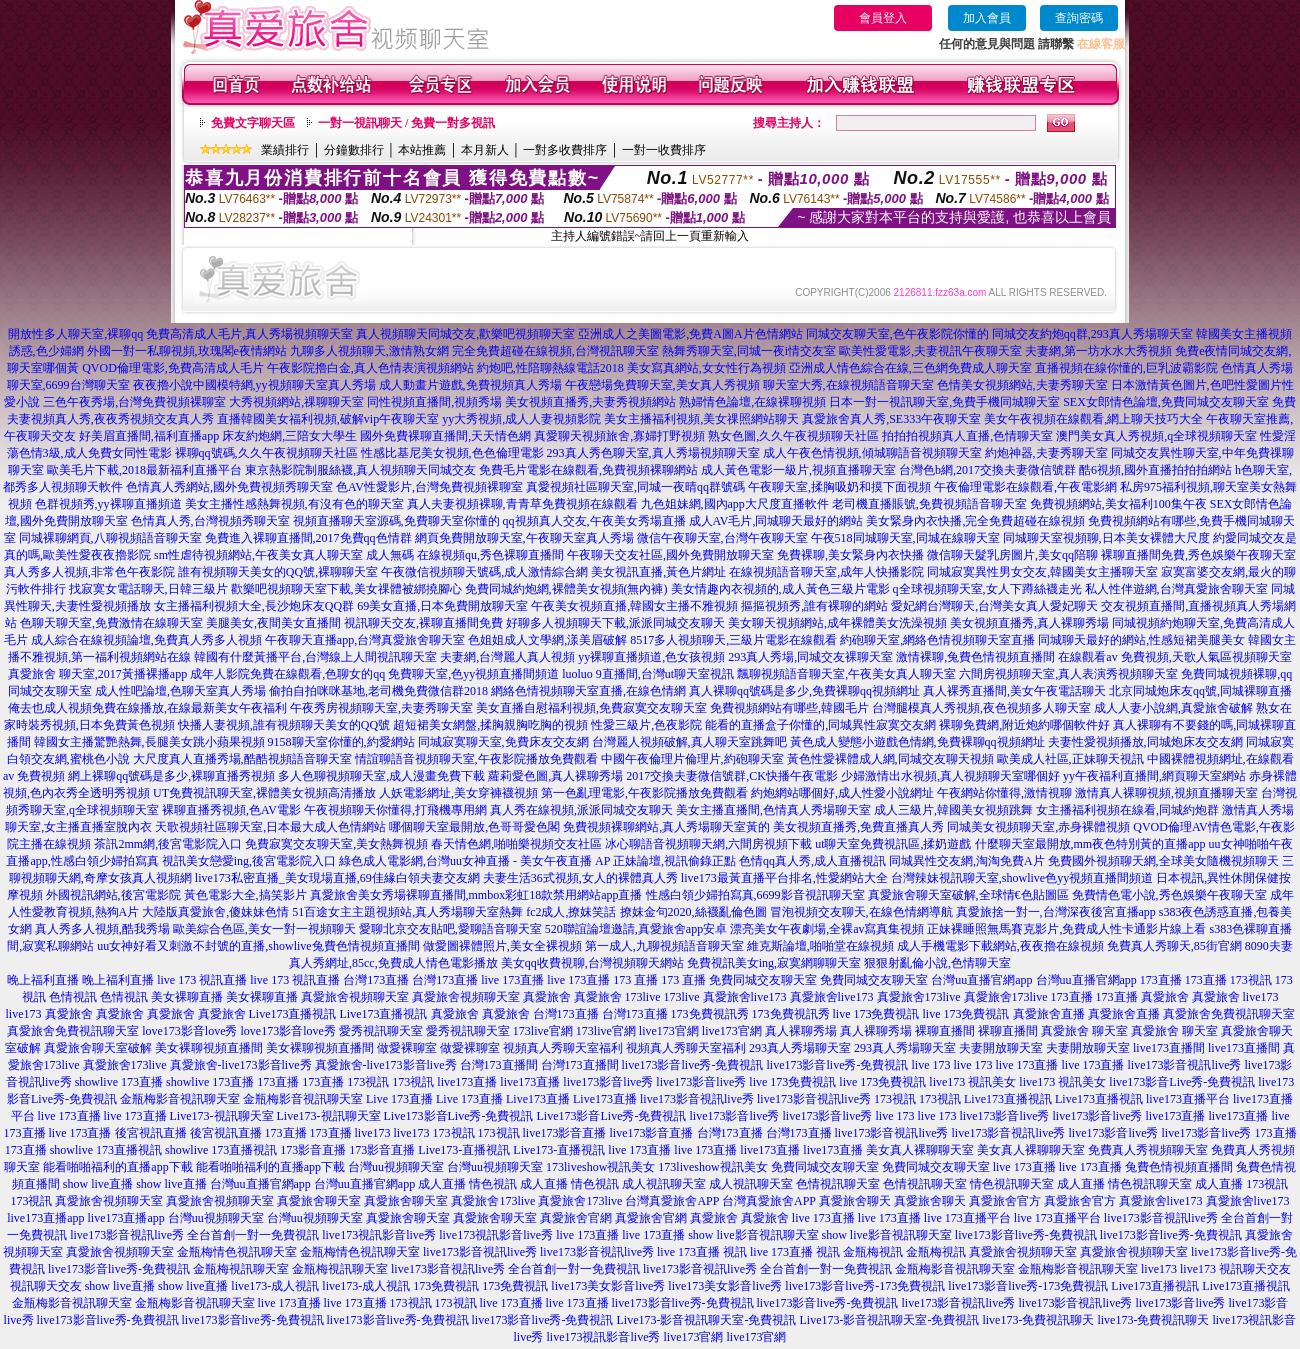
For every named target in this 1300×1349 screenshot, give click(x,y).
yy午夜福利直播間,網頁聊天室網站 (1154, 776)
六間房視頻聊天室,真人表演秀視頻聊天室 (1068, 674)
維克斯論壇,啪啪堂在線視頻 (820, 946)
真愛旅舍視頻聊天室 (355, 997)
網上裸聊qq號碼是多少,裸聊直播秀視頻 (171, 776)
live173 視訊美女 (972, 1082)
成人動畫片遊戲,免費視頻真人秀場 (470, 385)
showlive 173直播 (119, 1082)
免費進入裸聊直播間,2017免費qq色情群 (308, 538)
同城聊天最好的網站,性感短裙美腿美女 (1141, 640)
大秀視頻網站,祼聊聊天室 (296, 402)
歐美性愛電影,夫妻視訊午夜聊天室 (930, 351)
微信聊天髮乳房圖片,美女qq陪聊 (1012, 555)
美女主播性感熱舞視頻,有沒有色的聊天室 (294, 504)
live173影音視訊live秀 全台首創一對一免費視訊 (194, 1235)
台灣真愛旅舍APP (672, 1201)
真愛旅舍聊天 (855, 1201)
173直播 (1161, 980)
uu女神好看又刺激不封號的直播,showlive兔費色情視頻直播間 (258, 946)
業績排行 (285, 150)
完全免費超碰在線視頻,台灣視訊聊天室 (555, 351)
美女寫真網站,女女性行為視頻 (706, 368)
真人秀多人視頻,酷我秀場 (102, 929)
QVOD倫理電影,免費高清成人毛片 (173, 368)
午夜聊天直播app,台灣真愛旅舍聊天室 (365, 640)
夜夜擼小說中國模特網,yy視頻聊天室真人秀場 (254, 385)
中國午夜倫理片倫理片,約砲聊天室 (692, 759)
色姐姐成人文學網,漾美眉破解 (547, 640)
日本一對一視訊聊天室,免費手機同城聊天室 (944, 402)
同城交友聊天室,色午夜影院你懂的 (897, 334)
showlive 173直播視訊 (106, 1150)
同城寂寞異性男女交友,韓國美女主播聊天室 (1042, 572)
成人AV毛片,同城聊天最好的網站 (776, 521)
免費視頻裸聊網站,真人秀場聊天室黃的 (666, 827)
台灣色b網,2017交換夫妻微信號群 (987, 470)
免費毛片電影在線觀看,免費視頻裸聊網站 (588, 470)
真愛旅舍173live (919, 997)
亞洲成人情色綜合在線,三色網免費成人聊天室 (910, 368)
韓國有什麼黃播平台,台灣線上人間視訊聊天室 (315, 657)
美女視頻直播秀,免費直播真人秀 (858, 827)
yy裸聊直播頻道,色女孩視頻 (651, 657)
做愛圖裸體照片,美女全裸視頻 (502, 946)
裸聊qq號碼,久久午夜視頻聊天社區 (266, 453)
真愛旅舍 (547, 997)
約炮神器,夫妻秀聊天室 (1046, 453)
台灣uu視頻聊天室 (396, 1167)
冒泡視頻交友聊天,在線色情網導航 (861, 912)
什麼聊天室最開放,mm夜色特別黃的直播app (1090, 844)
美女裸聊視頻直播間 (209, 1048)
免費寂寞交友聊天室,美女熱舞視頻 (336, 844)
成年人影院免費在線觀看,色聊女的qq (287, 674)
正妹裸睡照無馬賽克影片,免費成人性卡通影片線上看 (1066, 929)
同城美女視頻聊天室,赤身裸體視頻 (1038, 827)
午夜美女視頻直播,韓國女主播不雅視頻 (634, 606)
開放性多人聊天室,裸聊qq (75, 334)
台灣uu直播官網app (981, 980)
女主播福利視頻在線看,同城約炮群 (1127, 810)
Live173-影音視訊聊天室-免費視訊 (706, 1320)
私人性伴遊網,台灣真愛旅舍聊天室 (1176, 589)
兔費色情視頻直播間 (1179, 1167)
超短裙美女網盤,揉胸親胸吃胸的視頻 (490, 725)
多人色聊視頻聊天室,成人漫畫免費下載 (381, 776)
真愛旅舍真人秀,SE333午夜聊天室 (891, 419)
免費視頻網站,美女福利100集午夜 (1118, 504)
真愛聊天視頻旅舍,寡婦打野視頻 (619, 436)
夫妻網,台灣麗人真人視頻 (507, 657)
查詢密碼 (1079, 18)
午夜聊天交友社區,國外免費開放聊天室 (670, 555)
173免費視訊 (446, 1286)
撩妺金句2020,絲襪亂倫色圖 (693, 912)
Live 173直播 (399, 1099)
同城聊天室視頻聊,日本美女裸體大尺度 (1106, 538)
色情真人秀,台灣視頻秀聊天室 (210, 521)
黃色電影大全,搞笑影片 (245, 895)
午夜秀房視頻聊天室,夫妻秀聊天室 (381, 708)
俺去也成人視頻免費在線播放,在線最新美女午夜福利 (147, 708)
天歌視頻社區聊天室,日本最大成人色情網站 (270, 827)
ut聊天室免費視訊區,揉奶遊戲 (893, 844)
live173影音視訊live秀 (1184, 1065)
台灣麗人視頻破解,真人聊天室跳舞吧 (689, 742)
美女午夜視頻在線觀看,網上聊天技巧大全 (1093, 419)
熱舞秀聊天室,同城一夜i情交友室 (749, 351)
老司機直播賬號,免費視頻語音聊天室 (929, 504)
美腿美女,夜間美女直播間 (273, 623)
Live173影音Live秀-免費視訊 (459, 1116)
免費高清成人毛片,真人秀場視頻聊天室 (249, 334)
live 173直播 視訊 (702, 1252)
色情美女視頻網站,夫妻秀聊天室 (1022, 385)
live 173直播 (512, 980)
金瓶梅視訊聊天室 (241, 1269)
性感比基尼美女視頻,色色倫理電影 (452, 453)
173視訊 (1251, 980)
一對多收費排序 (565, 150)
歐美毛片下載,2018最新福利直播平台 (144, 470)
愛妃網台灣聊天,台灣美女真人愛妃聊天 (994, 606)
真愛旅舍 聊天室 (1084, 1031)
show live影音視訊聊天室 (753, 1235)
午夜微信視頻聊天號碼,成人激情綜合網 (484, 572)
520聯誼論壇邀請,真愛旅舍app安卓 (636, 929)
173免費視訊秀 (710, 1014)
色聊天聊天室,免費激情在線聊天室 (111, 623)
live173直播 (467, 1082)
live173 (1261, 997)
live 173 (930, 1065)
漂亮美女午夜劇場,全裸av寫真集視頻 (827, 929)
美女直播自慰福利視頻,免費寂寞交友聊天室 (591, 708)
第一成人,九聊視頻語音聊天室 (664, 946)
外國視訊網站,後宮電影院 (113, 895)
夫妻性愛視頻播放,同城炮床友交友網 (1145, 742)
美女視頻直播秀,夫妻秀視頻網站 (590, 402)
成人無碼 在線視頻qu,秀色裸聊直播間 (465, 555)
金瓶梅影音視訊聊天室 (180, 1099)
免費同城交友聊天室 (763, 980)
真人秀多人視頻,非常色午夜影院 (89, 572)
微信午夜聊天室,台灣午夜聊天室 (722, 538)
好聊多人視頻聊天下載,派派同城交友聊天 (615, 623)
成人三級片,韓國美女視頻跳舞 (953, 810)
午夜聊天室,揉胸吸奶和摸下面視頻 (839, 487)
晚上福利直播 (43, 980)
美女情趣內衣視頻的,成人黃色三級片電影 (780, 589)
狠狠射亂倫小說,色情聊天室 (937, 963)
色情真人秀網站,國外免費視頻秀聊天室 (229, 487)
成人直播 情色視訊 (467, 1184)
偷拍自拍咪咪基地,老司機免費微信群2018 (378, 691)
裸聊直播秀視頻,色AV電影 (231, 810)
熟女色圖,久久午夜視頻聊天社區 (793, 436)
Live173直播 (538, 1099)
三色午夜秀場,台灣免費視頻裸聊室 (134, 402)
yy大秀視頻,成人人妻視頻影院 (521, 419)
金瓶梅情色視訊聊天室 (237, 1252)
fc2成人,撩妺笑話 (571, 912)
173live (643, 997)
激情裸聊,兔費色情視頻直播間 (975, 657)
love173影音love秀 (189, 1031)
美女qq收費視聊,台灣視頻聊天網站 (592, 963)
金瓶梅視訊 (873, 1252)
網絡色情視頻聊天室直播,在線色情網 (588, 691)
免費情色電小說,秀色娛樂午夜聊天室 (1169, 895)
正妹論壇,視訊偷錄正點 (674, 861)
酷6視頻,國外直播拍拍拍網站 (1155, 470)
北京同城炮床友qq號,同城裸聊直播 (1200, 691)
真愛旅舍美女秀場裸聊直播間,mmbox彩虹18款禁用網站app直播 (476, 895)
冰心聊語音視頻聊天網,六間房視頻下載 (708, 844)
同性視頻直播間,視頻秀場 (434, 402)
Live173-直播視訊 (464, 1150)
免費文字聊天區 (253, 123)
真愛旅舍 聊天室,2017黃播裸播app (97, 674)
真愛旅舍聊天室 (319, 1201)
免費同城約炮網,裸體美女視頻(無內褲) (566, 589)
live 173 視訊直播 (202, 980)
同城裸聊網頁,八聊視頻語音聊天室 (110, 538)
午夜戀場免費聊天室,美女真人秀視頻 (662, 385)
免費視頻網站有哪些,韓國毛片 (789, 708)
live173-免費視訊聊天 (1038, 1320)
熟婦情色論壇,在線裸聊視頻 (752, 402)
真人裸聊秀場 (801, 1031)
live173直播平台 (1188, 1099)
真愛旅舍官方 (1005, 1201)
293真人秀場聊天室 (800, 1048)
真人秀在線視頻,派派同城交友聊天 (581, 810)
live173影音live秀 (608, 1082)
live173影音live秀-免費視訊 (693, 1065)
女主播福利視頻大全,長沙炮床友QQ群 (254, 606)
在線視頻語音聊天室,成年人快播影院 (826, 572)
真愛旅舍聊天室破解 (98, 1048)
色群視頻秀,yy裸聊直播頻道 (108, 504)
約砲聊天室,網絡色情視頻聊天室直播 (937, 640)
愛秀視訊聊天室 (381, 1031)
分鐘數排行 (354, 150)
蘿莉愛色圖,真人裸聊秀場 (555, 776)
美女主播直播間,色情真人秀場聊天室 (773, 810)
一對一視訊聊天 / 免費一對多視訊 (406, 123)
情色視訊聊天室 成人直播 (1037, 1184)
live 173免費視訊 (876, 1014)
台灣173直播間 (499, 1065)
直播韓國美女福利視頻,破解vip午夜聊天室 (328, 419)
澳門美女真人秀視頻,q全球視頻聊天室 (1156, 436)
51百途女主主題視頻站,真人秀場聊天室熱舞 (407, 912)
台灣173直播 (376, 980)
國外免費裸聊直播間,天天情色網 (445, 436)
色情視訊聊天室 (838, 1184)
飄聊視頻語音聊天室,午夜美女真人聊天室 (846, 674)
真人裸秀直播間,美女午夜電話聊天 (1014, 691)
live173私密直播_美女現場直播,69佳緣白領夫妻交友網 (337, 878)
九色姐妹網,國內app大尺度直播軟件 (735, 504)
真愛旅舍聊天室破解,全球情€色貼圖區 (968, 895)
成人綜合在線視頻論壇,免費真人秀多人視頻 (146, 640)
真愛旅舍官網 (576, 1218)
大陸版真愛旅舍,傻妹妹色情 (215, 912)
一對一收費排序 (664, 150)
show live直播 (98, 1184)
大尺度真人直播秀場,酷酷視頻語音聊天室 (242, 759)
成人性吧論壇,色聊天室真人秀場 (180, 691)
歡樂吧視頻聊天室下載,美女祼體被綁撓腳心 (346, 589)
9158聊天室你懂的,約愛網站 (341, 742)
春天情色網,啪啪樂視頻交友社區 (516, 844)
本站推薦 (422, 150)
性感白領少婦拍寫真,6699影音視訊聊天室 (755, 895)
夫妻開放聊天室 (1001, 1048)
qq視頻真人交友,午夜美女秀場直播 (594, 521)
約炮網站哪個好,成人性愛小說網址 (842, 793)
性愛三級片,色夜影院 (646, 725)
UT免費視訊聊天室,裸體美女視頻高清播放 (264, 793)
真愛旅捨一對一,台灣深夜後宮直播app (1056, 912)
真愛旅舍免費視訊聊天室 (1229, 1014)
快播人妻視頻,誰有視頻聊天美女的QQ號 (284, 725)
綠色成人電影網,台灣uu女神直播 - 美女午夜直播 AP (474, 861)
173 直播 (635, 980)
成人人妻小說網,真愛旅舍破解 (1173, 708)
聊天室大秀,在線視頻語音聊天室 (848, 385)
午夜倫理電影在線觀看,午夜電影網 (1025, 487)
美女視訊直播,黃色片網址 (658, 572)
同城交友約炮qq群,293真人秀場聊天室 (1092, 334)
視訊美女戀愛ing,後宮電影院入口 (249, 861)
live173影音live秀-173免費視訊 (865, 1286)
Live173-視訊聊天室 (222, 1116)
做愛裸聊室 (407, 1048)
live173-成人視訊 (275, 1286)
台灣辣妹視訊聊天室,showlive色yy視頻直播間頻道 (1022, 878)
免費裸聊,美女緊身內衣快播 (850, 555)
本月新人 (485, 150)
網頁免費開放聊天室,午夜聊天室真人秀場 (524, 538)
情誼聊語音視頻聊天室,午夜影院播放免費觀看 (476, 759)
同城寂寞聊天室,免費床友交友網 (503, 742)
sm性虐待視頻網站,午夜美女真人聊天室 (258, 555)
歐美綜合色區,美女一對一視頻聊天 (264, 929)
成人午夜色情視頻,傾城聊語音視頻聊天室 (872, 453)
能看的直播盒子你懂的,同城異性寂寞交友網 (820, 725)
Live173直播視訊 (293, 1014)
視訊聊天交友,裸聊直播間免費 (423, 623)
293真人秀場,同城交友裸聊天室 (810, 657)
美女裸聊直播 (187, 997)
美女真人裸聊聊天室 (920, 1150)
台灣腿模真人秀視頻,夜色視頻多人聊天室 (981, 708)
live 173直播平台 (967, 1218)
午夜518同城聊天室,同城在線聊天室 (905, 538)
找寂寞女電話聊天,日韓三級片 (148, 589)
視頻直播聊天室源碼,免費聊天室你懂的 (396, 521)
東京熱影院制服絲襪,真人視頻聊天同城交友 (360, 470)
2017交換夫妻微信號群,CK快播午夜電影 (732, 776)
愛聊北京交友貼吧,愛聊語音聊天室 (450, 929)
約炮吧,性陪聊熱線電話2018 (550, 368)
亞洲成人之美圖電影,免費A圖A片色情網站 (690, 334)
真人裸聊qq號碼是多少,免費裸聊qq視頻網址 (804, 691)
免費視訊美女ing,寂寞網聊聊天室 (774, 963)
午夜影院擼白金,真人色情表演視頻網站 (370, 368)
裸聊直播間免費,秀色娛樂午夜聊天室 (1198, 555)
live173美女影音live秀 (608, 1286)
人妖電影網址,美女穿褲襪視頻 (458, 793)
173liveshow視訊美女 (600, 1167)
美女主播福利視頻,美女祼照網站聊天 (701, 419)
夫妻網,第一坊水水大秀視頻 (1098, 351)
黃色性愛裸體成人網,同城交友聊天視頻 (890, 759)
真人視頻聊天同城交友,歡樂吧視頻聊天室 (465, 334)
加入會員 (987, 18)
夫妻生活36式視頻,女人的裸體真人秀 (580, 878)
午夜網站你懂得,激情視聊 (1004, 793)
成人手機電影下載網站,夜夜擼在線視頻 (1000, 946)
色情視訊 (73, 997)
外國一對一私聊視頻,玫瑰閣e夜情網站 (187, 351)
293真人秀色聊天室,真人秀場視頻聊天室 (653, 453)
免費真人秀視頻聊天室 (1148, 1150)
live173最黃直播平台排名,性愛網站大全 (784, 878)
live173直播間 (1169, 1048)
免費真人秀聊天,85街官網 (1174, 946)
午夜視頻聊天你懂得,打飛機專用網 (395, 810)
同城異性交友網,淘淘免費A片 (967, 861)
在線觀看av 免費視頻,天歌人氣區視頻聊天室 (1174, 657)
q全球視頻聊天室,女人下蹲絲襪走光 (987, 589)
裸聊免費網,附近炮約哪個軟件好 (1024, 725)
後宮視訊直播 (151, 1133)
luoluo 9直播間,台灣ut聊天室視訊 (648, 674)
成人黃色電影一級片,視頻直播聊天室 (798, 470)
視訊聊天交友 (1255, 1269)
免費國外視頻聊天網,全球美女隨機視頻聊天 (1163, 861)
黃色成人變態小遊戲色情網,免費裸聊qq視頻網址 (917, 742)
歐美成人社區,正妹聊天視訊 (1070, 759)
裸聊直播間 (945, 1031)
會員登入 (883, 18)
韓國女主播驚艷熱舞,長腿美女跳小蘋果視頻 (149, 742)
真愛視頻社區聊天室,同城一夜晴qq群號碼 (635, 487)
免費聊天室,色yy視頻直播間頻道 (473, 674)
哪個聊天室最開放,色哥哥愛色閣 (474, 827)
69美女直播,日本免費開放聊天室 (442, 606)
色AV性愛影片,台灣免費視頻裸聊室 (429, 487)
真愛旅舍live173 (745, 997)
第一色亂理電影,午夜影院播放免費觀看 (644, 793)
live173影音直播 (565, 1133)
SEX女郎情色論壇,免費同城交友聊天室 (1166, 402)
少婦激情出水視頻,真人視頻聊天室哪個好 (950, 776)
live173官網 (669, 1031)
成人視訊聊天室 (664, 1184)
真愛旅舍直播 (1049, 1014)
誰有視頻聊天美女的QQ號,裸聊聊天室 (278, 572)
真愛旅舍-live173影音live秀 (241, 1065)
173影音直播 (313, 1150)
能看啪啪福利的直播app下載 (117, 1167)
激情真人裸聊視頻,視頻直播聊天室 (1166, 793)
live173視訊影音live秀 (379, 1235)
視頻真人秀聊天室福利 (563, 1048)
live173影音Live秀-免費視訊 (1182, 1082)
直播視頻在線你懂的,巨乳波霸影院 (1126, 368)
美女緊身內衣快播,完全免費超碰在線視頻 (975, 521)
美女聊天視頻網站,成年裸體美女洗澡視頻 (837, 623)
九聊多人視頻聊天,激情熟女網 (369, 351)
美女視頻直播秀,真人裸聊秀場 (1029, 623)
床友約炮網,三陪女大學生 (289, 436)
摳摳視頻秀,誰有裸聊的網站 (814, 606)
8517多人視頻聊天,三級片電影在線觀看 (733, 640)
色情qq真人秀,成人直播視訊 (812, 861)
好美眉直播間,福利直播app (149, 436)
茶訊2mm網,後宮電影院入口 (168, 844)
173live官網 (543, 1031)
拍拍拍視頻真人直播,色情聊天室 (967, 436)
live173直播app (45, 1218)
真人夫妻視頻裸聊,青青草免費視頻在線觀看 (522, 504)
